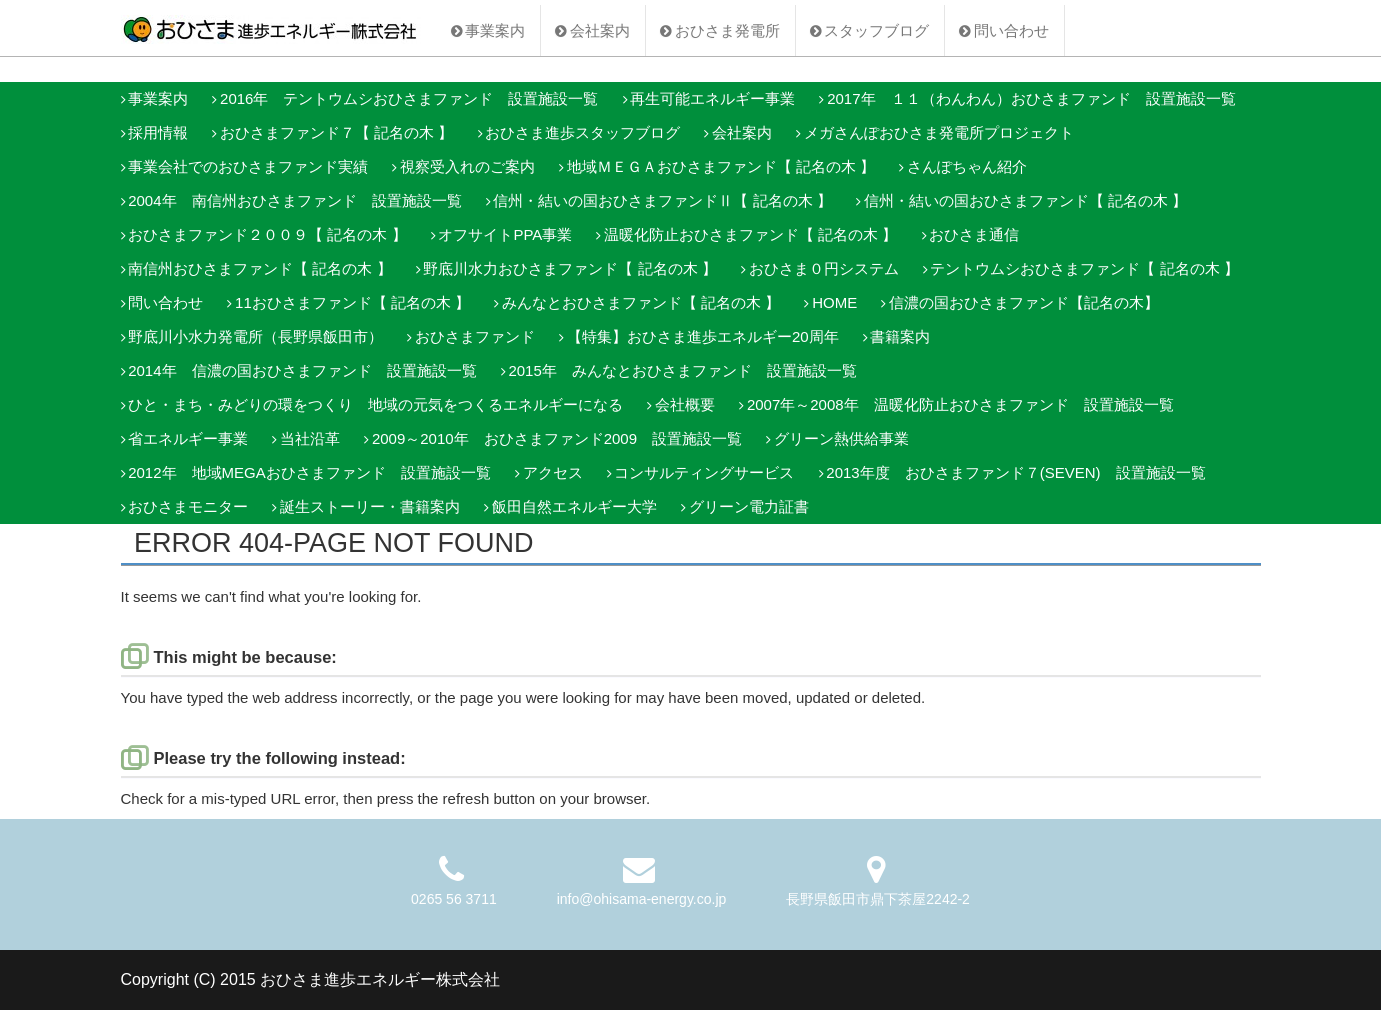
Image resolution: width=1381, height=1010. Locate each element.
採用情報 (158, 132)
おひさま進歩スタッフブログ (582, 132)
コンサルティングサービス (704, 472)
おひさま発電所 (727, 30)
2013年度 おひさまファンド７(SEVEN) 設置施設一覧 (1015, 472)
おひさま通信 (974, 234)
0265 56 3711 (454, 899)
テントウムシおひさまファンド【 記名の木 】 (1084, 268)
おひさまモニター (188, 506)
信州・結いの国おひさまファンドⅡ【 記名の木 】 (662, 200)
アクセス (553, 472)
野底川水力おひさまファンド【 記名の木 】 (569, 268)
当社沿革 (310, 438)
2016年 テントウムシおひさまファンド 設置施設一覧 (409, 98)
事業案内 (495, 30)
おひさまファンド (475, 336)
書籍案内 (900, 336)
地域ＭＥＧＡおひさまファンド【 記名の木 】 (721, 166)
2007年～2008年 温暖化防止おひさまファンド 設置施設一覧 (960, 404)
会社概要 (685, 404)
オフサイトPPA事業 (505, 234)
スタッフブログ (876, 30)
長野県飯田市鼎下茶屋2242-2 (878, 899)
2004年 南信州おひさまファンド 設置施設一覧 (294, 200)
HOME (834, 302)
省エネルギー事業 (188, 438)
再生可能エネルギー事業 (712, 98)
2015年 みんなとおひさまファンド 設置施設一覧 (682, 370)
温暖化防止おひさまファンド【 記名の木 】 (750, 234)
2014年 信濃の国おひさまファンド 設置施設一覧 (302, 370)
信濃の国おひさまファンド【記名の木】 (1024, 302)
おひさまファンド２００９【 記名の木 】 (267, 234)
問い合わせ (1011, 30)
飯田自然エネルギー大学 (574, 506)
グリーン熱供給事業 (841, 438)
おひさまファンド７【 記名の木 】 (336, 132)
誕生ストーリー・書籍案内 (370, 506)
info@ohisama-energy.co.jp (642, 899)
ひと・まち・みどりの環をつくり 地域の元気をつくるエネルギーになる (375, 404)
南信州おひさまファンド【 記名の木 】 (259, 268)
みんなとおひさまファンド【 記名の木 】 (641, 302)
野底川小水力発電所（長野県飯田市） (255, 336)
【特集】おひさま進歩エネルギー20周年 (703, 336)
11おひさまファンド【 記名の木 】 (352, 302)
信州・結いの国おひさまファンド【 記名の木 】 (1025, 200)
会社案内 (600, 30)
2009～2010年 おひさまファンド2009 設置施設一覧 (557, 438)
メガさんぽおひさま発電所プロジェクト (939, 132)
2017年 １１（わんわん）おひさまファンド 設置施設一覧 (1031, 98)
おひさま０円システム (824, 268)
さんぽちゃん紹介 (967, 166)
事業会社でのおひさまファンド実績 (248, 166)
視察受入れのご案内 (467, 166)
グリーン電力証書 (749, 506)
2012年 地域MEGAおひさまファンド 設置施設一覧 (309, 472)
